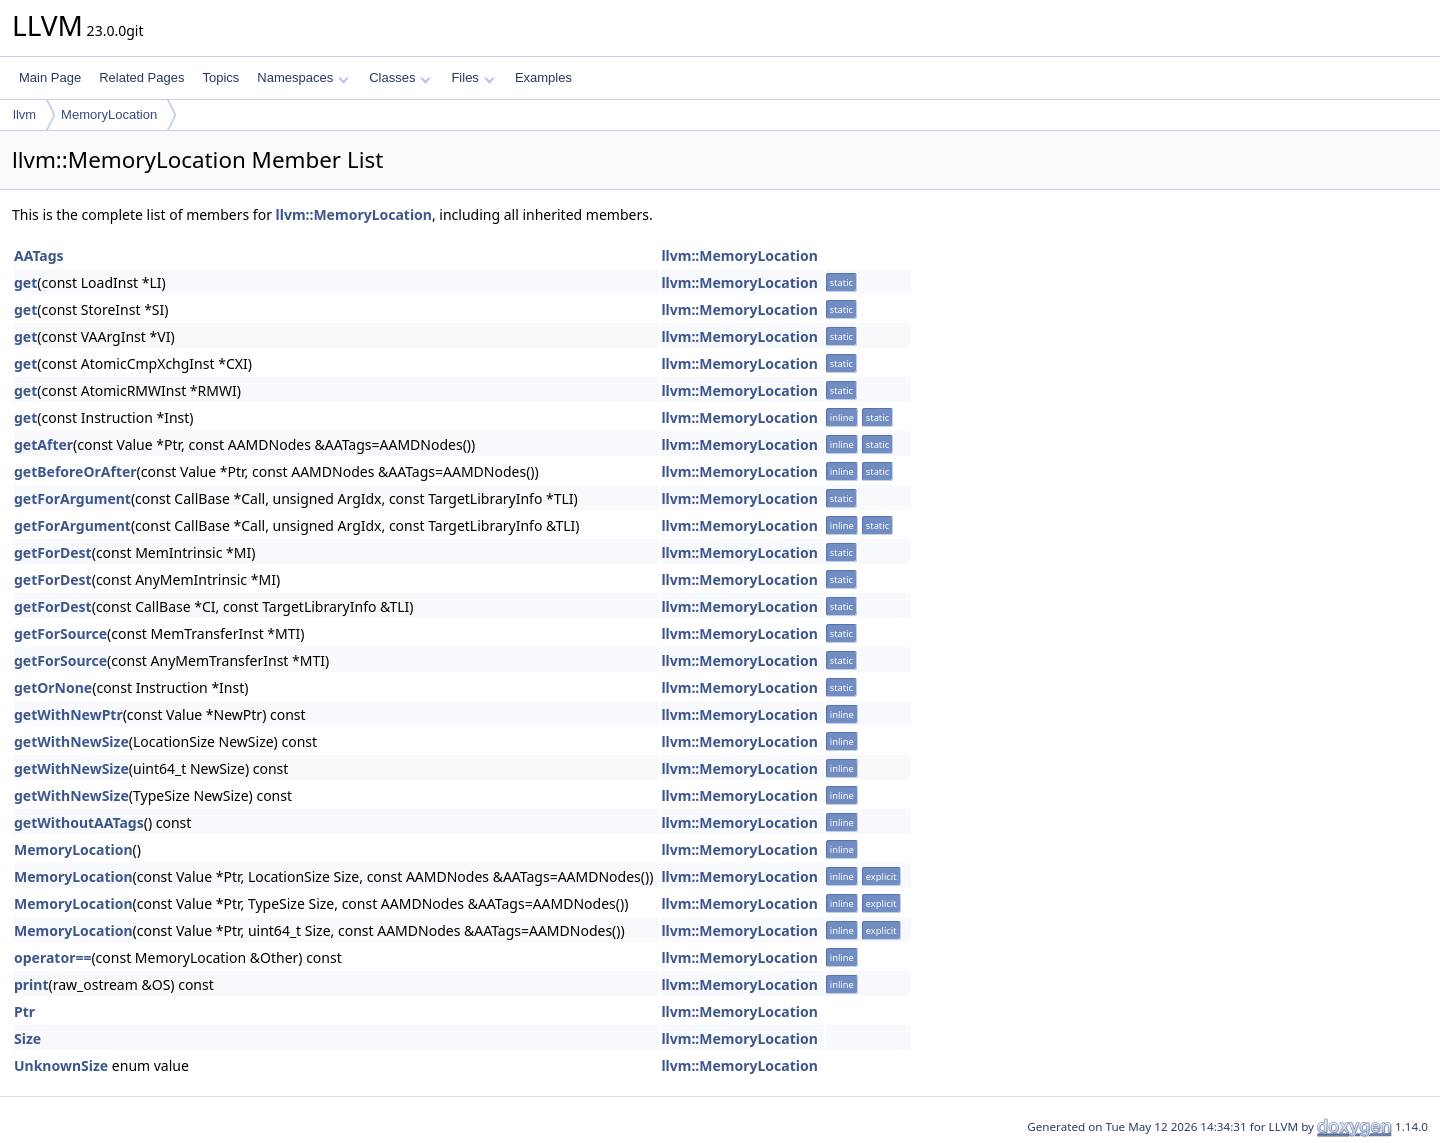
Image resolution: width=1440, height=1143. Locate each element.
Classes (400, 77)
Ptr (24, 1011)
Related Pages (141, 77)
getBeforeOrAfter (75, 471)
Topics (220, 77)
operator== (52, 957)
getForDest (53, 552)
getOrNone (53, 687)
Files (472, 77)
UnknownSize (61, 1065)
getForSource (60, 633)
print (31, 984)
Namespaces (302, 77)
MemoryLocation (109, 114)
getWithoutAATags (79, 822)
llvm (24, 114)
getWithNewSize (71, 741)
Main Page (50, 77)
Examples (543, 77)
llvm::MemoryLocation (354, 214)
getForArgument (72, 498)
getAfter (43, 444)
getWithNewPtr (68, 714)
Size (27, 1038)
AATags (39, 255)
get (25, 282)
